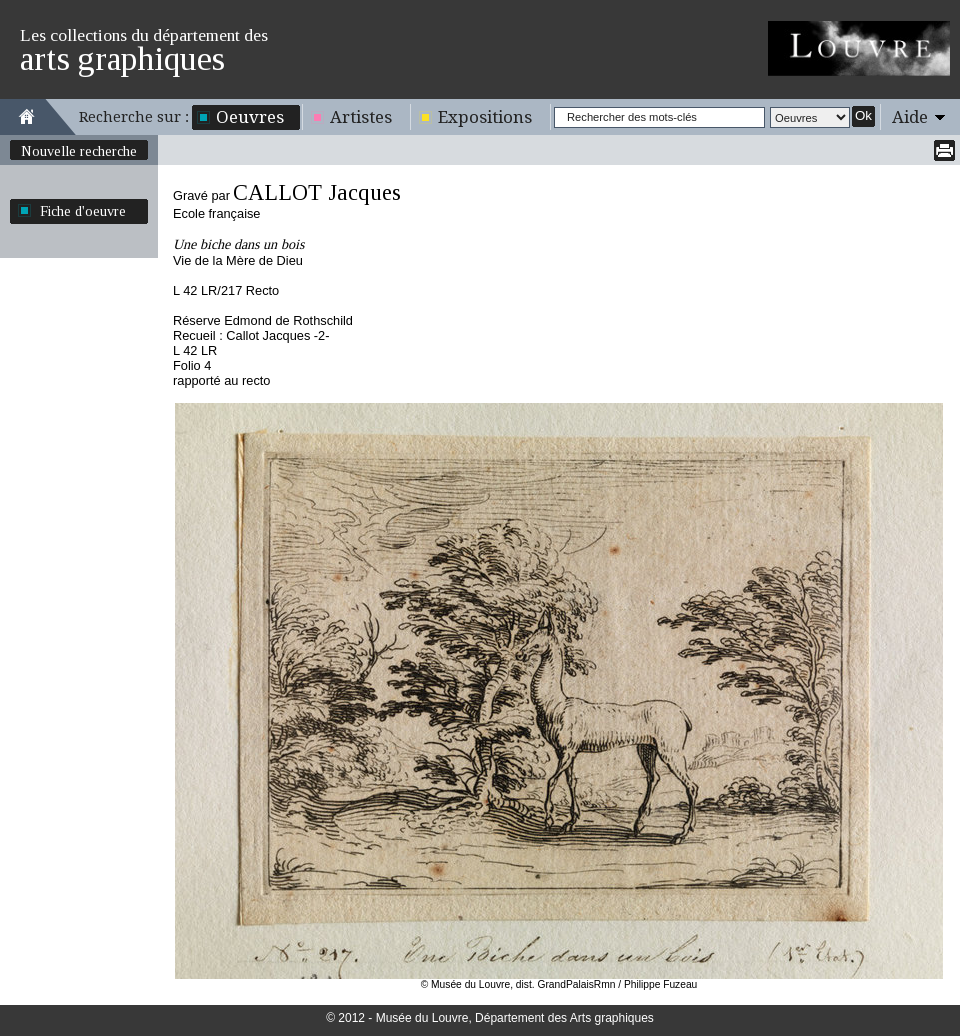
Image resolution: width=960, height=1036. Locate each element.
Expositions (485, 117)
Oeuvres (250, 117)
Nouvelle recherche (79, 151)
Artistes (361, 117)
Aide (910, 117)
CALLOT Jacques (317, 192)
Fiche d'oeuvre (83, 211)
